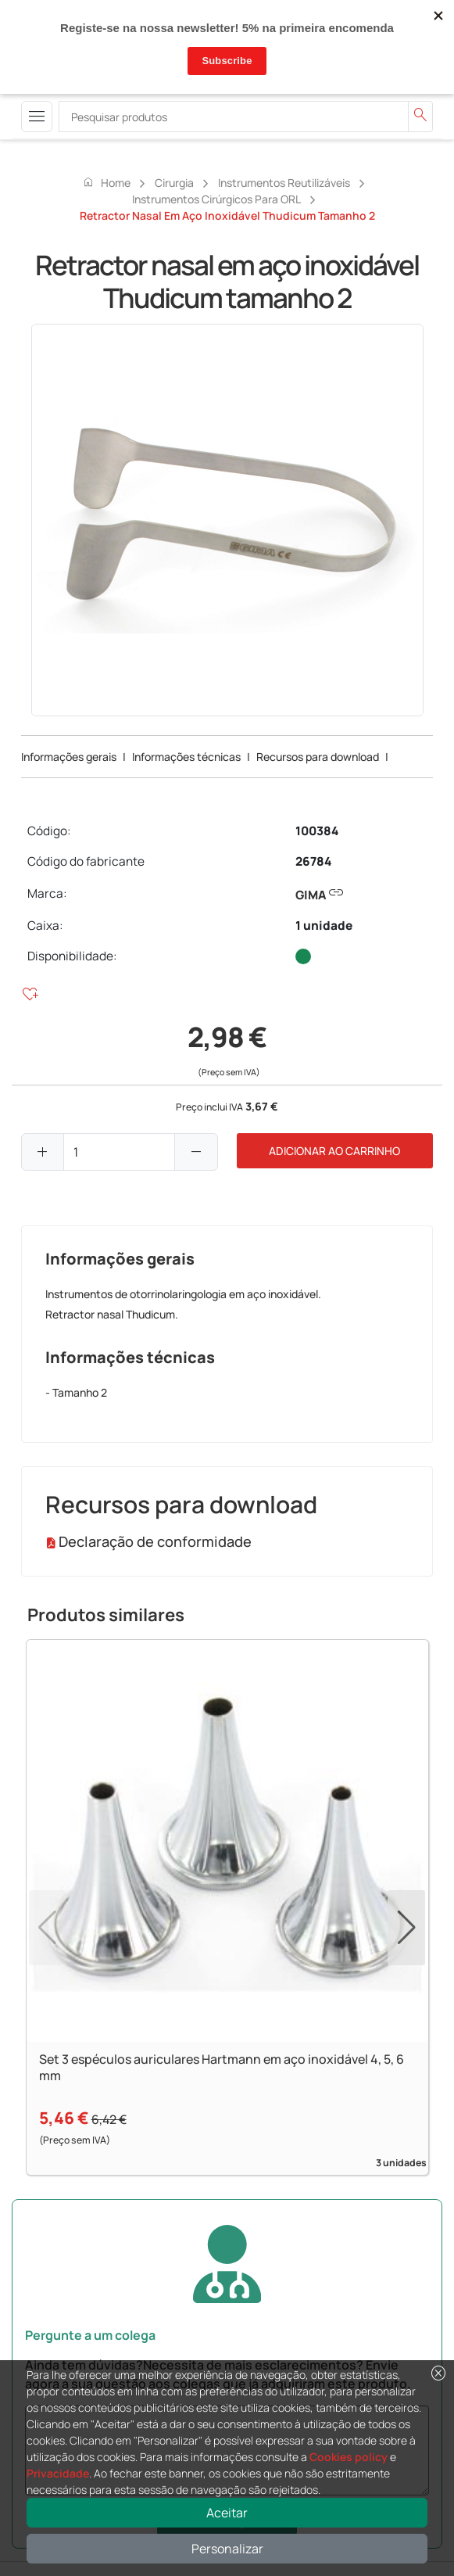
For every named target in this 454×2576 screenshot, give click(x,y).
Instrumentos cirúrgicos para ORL (216, 199)
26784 (313, 861)
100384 (316, 831)
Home (106, 182)
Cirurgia (174, 182)
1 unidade (323, 925)
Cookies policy (348, 2456)
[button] (406, 1927)
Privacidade (58, 2473)
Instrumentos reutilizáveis (284, 182)
